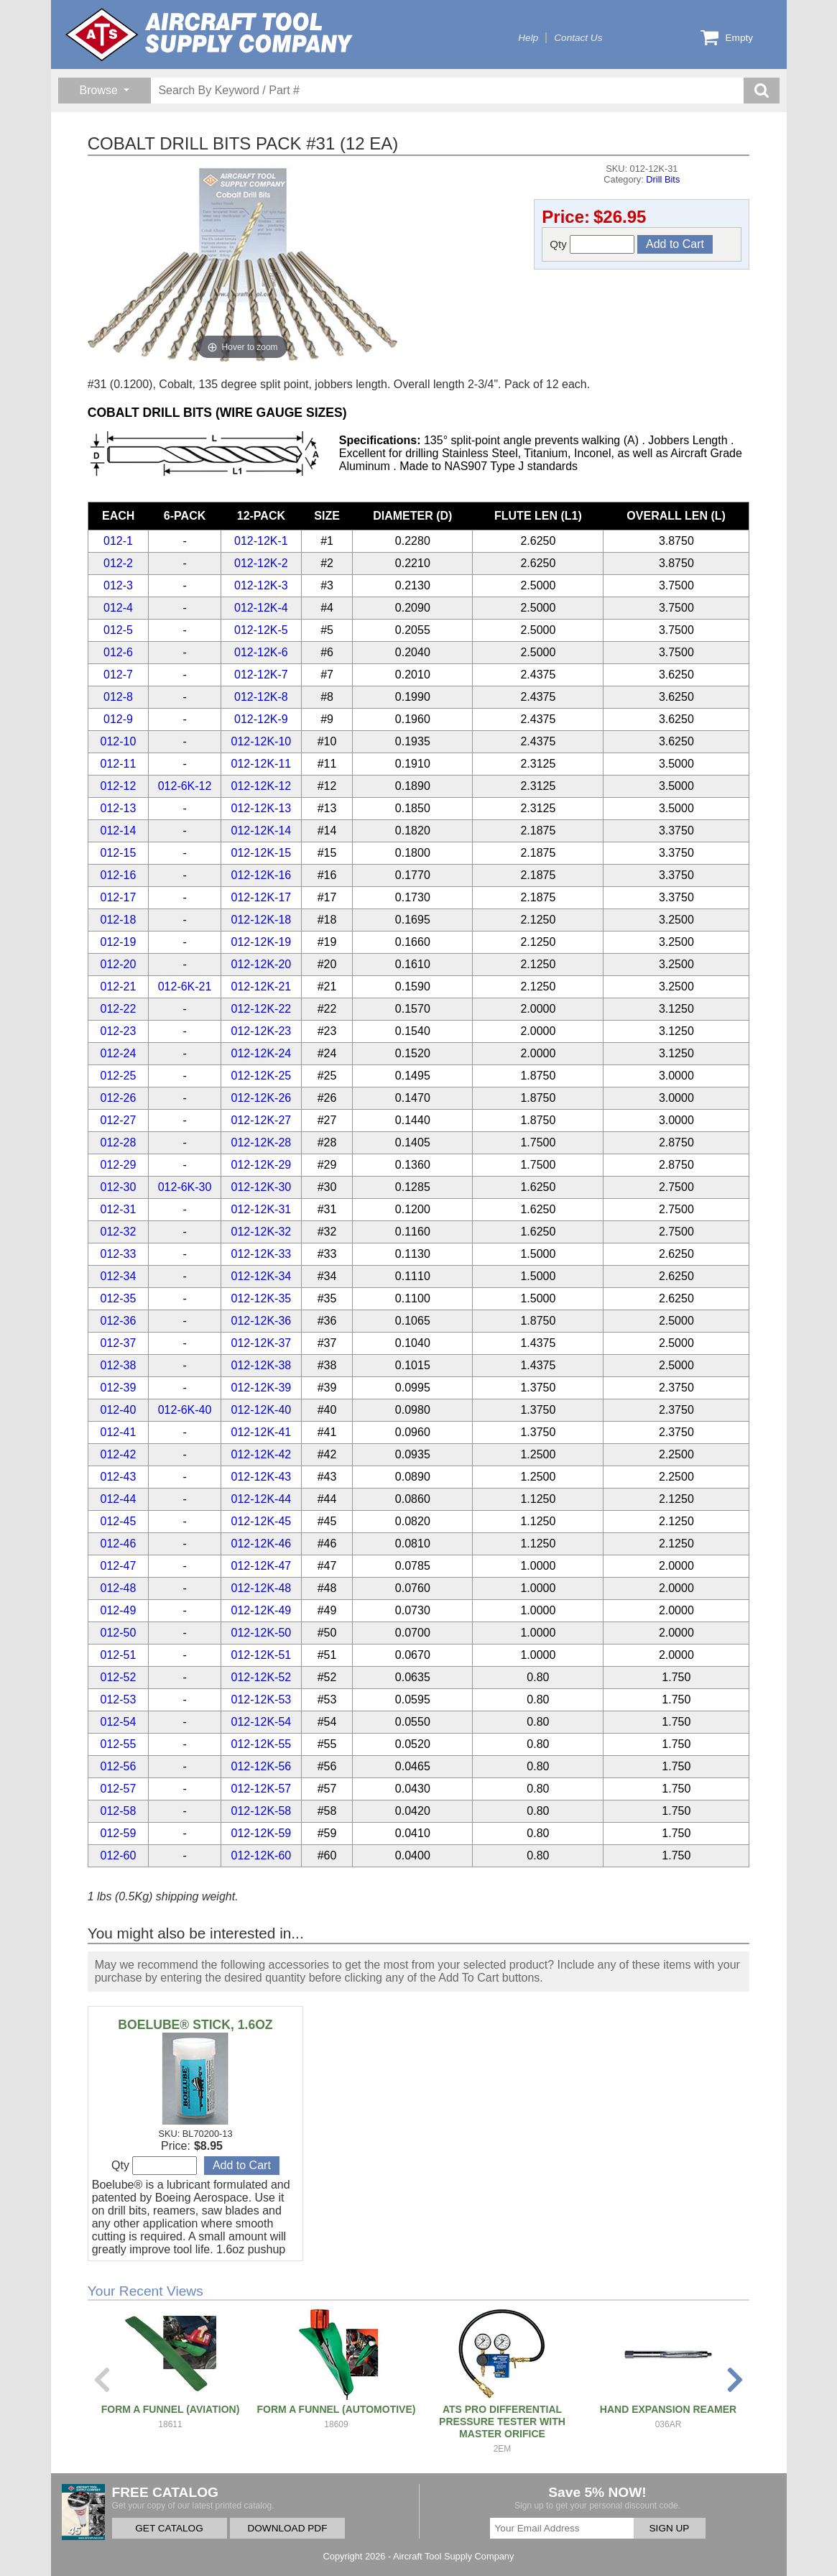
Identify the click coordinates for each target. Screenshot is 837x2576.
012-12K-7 (261, 674)
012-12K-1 (261, 541)
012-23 (119, 1031)
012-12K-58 (261, 1811)
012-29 (119, 1165)
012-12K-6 (261, 652)
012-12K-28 (261, 1142)
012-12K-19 (261, 942)
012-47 (119, 1566)
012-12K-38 (261, 1365)
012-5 (118, 630)
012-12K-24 (261, 1053)
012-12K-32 (261, 1231)
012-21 (119, 986)
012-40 (119, 1410)
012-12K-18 (261, 920)
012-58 (119, 1811)
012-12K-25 (261, 1076)
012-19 (119, 942)
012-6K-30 (185, 1187)
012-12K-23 (261, 1031)
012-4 (118, 608)
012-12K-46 (261, 1543)
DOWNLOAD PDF (287, 2528)
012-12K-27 (261, 1120)
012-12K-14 (261, 830)
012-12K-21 (261, 986)
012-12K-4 (261, 608)
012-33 (119, 1254)
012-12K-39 (261, 1387)
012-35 (119, 1298)
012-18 (119, 920)
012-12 (119, 786)
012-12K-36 (261, 1321)
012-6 (118, 652)
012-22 (119, 1009)
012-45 (119, 1521)
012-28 (119, 1142)
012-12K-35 (261, 1298)
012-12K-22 (261, 1009)
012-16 (119, 875)
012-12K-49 (261, 1610)
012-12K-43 (261, 1477)
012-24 (119, 1053)
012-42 (119, 1454)
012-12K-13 (261, 808)
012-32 (119, 1231)
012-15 (119, 853)
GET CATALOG (169, 2528)
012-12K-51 (261, 1655)
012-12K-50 (261, 1633)
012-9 (118, 719)
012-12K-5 (261, 630)
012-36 (119, 1321)
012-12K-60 (261, 1855)
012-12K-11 (261, 764)
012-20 (119, 964)
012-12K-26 (261, 1098)
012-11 (119, 764)
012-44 (119, 1499)
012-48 (119, 1588)
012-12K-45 (261, 1521)
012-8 (118, 697)
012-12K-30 (261, 1187)
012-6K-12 (185, 786)
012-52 (119, 1677)
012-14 (119, 830)
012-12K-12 (261, 786)
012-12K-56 (261, 1766)
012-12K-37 (261, 1343)
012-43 (119, 1477)
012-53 (119, 1699)
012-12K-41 (261, 1432)
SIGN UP (669, 2528)
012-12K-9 (261, 719)
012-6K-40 (185, 1410)
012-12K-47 (261, 1566)
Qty (592, 244)
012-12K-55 (261, 1744)
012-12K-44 (261, 1499)
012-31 (119, 1209)
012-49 (119, 1610)
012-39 (119, 1387)
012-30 (119, 1187)
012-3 (118, 585)
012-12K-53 (261, 1699)
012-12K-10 (261, 741)
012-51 (119, 1655)
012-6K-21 (185, 986)
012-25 (119, 1076)
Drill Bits (663, 179)
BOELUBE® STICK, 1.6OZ (195, 2025)
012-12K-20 (261, 964)
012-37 (119, 1343)
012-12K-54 (261, 1722)
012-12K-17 (261, 897)
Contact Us (578, 37)
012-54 (119, 1722)
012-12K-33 (261, 1254)
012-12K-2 (261, 563)
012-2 (118, 563)
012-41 (119, 1432)
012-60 (119, 1855)
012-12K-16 (261, 875)
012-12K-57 (261, 1788)
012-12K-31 (261, 1209)
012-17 (119, 897)
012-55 (119, 1744)
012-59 (119, 1833)
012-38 (119, 1365)
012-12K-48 (261, 1588)
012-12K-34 (261, 1276)
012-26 (119, 1098)
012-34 (119, 1276)
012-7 (118, 674)
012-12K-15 (261, 853)
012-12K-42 (261, 1454)
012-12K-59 (261, 1833)
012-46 (119, 1543)
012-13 (119, 808)
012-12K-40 (261, 1410)
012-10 (119, 741)
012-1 (118, 541)
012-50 (119, 1633)
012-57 (119, 1788)
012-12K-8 (261, 697)
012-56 (119, 1766)
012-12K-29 (261, 1165)
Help (528, 37)
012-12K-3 (261, 585)
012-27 (119, 1120)
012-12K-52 (261, 1677)
